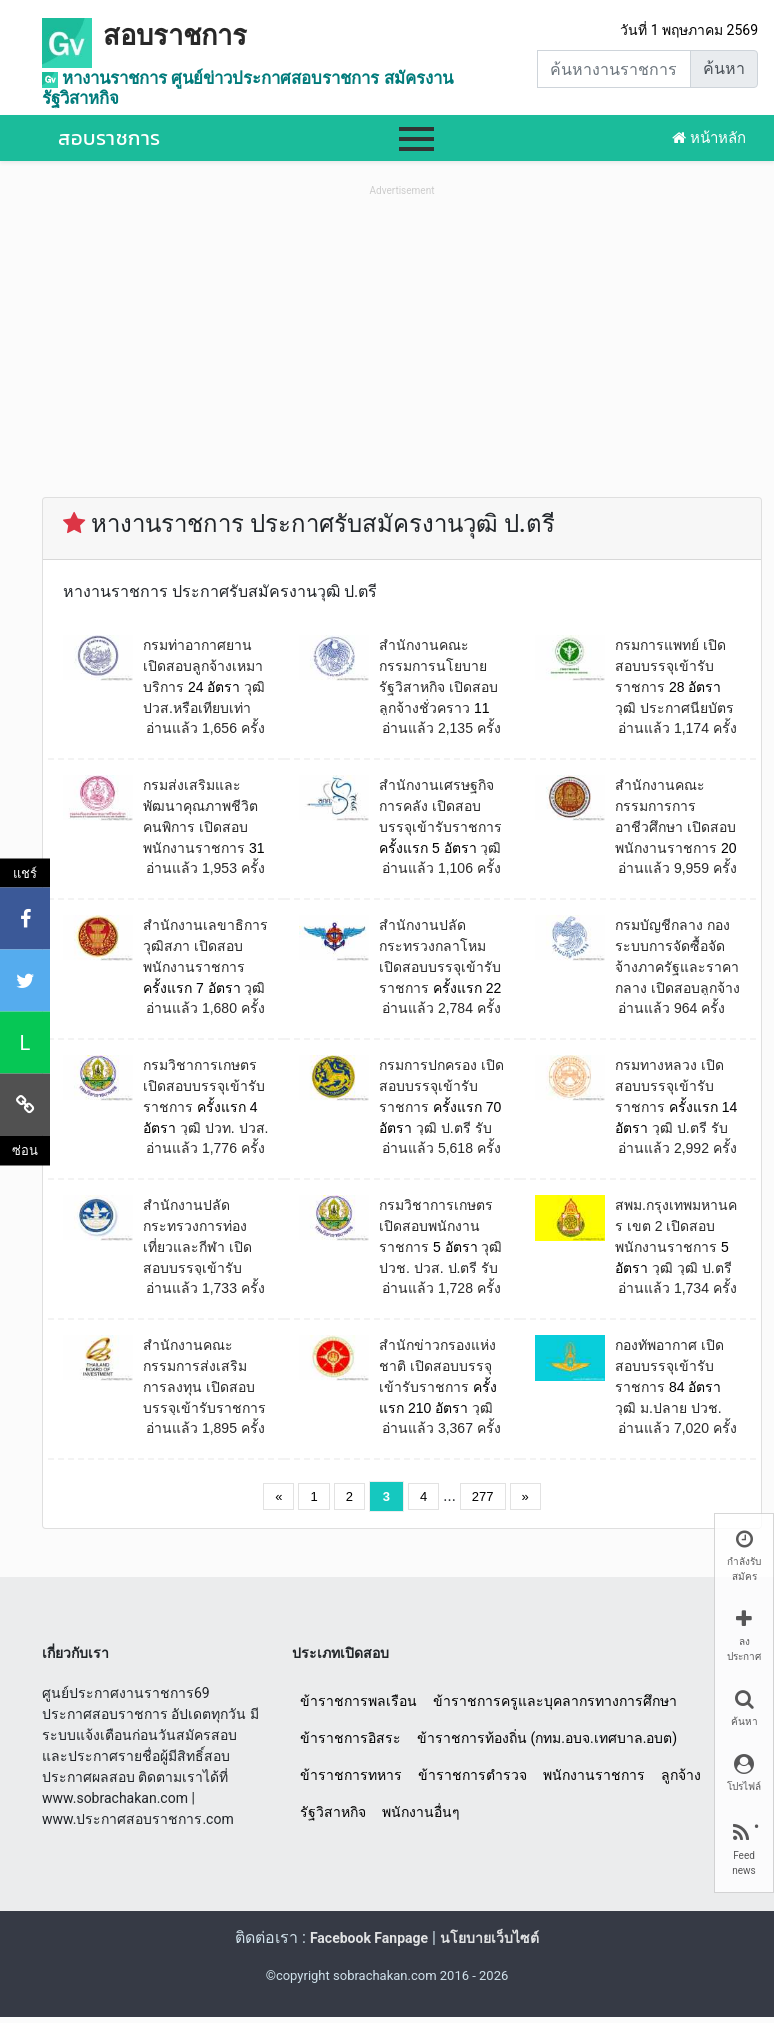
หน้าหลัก (709, 138)
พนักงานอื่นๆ (421, 1812)
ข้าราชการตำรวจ (472, 1775)
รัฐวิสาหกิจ (333, 1812)
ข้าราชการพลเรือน (358, 1701)
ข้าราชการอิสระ (350, 1738)
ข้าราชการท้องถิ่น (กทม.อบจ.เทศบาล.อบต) (547, 1738)
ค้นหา (724, 68)
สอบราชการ (175, 36)
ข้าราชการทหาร (351, 1775)
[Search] (614, 69)
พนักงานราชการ (594, 1775)
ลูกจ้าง (681, 1775)
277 (483, 1496)
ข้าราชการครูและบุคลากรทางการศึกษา (555, 1701)
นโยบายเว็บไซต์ (489, 1938)
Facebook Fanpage (369, 1938)
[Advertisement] (402, 341)
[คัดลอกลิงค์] (25, 1105)
